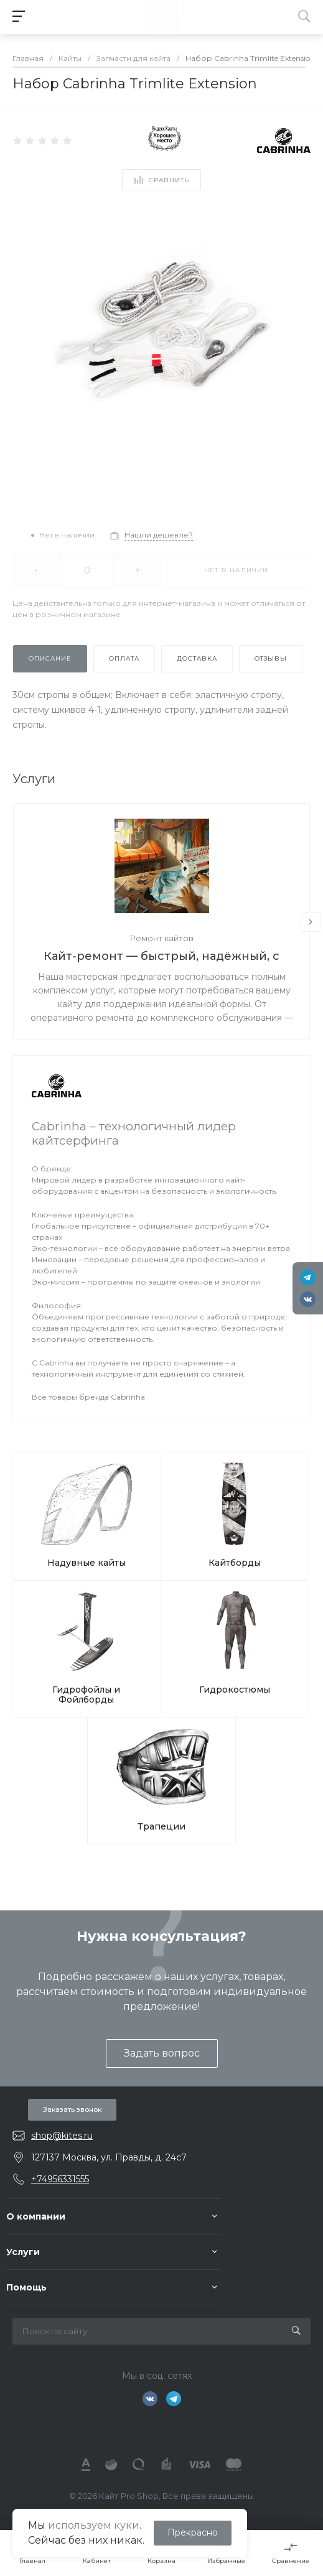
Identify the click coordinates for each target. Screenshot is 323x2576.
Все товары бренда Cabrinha (88, 1397)
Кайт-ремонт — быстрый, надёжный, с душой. (161, 957)
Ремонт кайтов (162, 938)
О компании (35, 2216)
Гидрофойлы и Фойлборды (86, 1694)
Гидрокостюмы (234, 1690)
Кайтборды (234, 1563)
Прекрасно (192, 2532)
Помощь (26, 2287)
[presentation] (311, 922)
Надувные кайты (86, 1563)
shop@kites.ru (62, 2135)
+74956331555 (60, 2179)
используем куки (93, 2525)
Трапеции (161, 1826)
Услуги (23, 2251)
